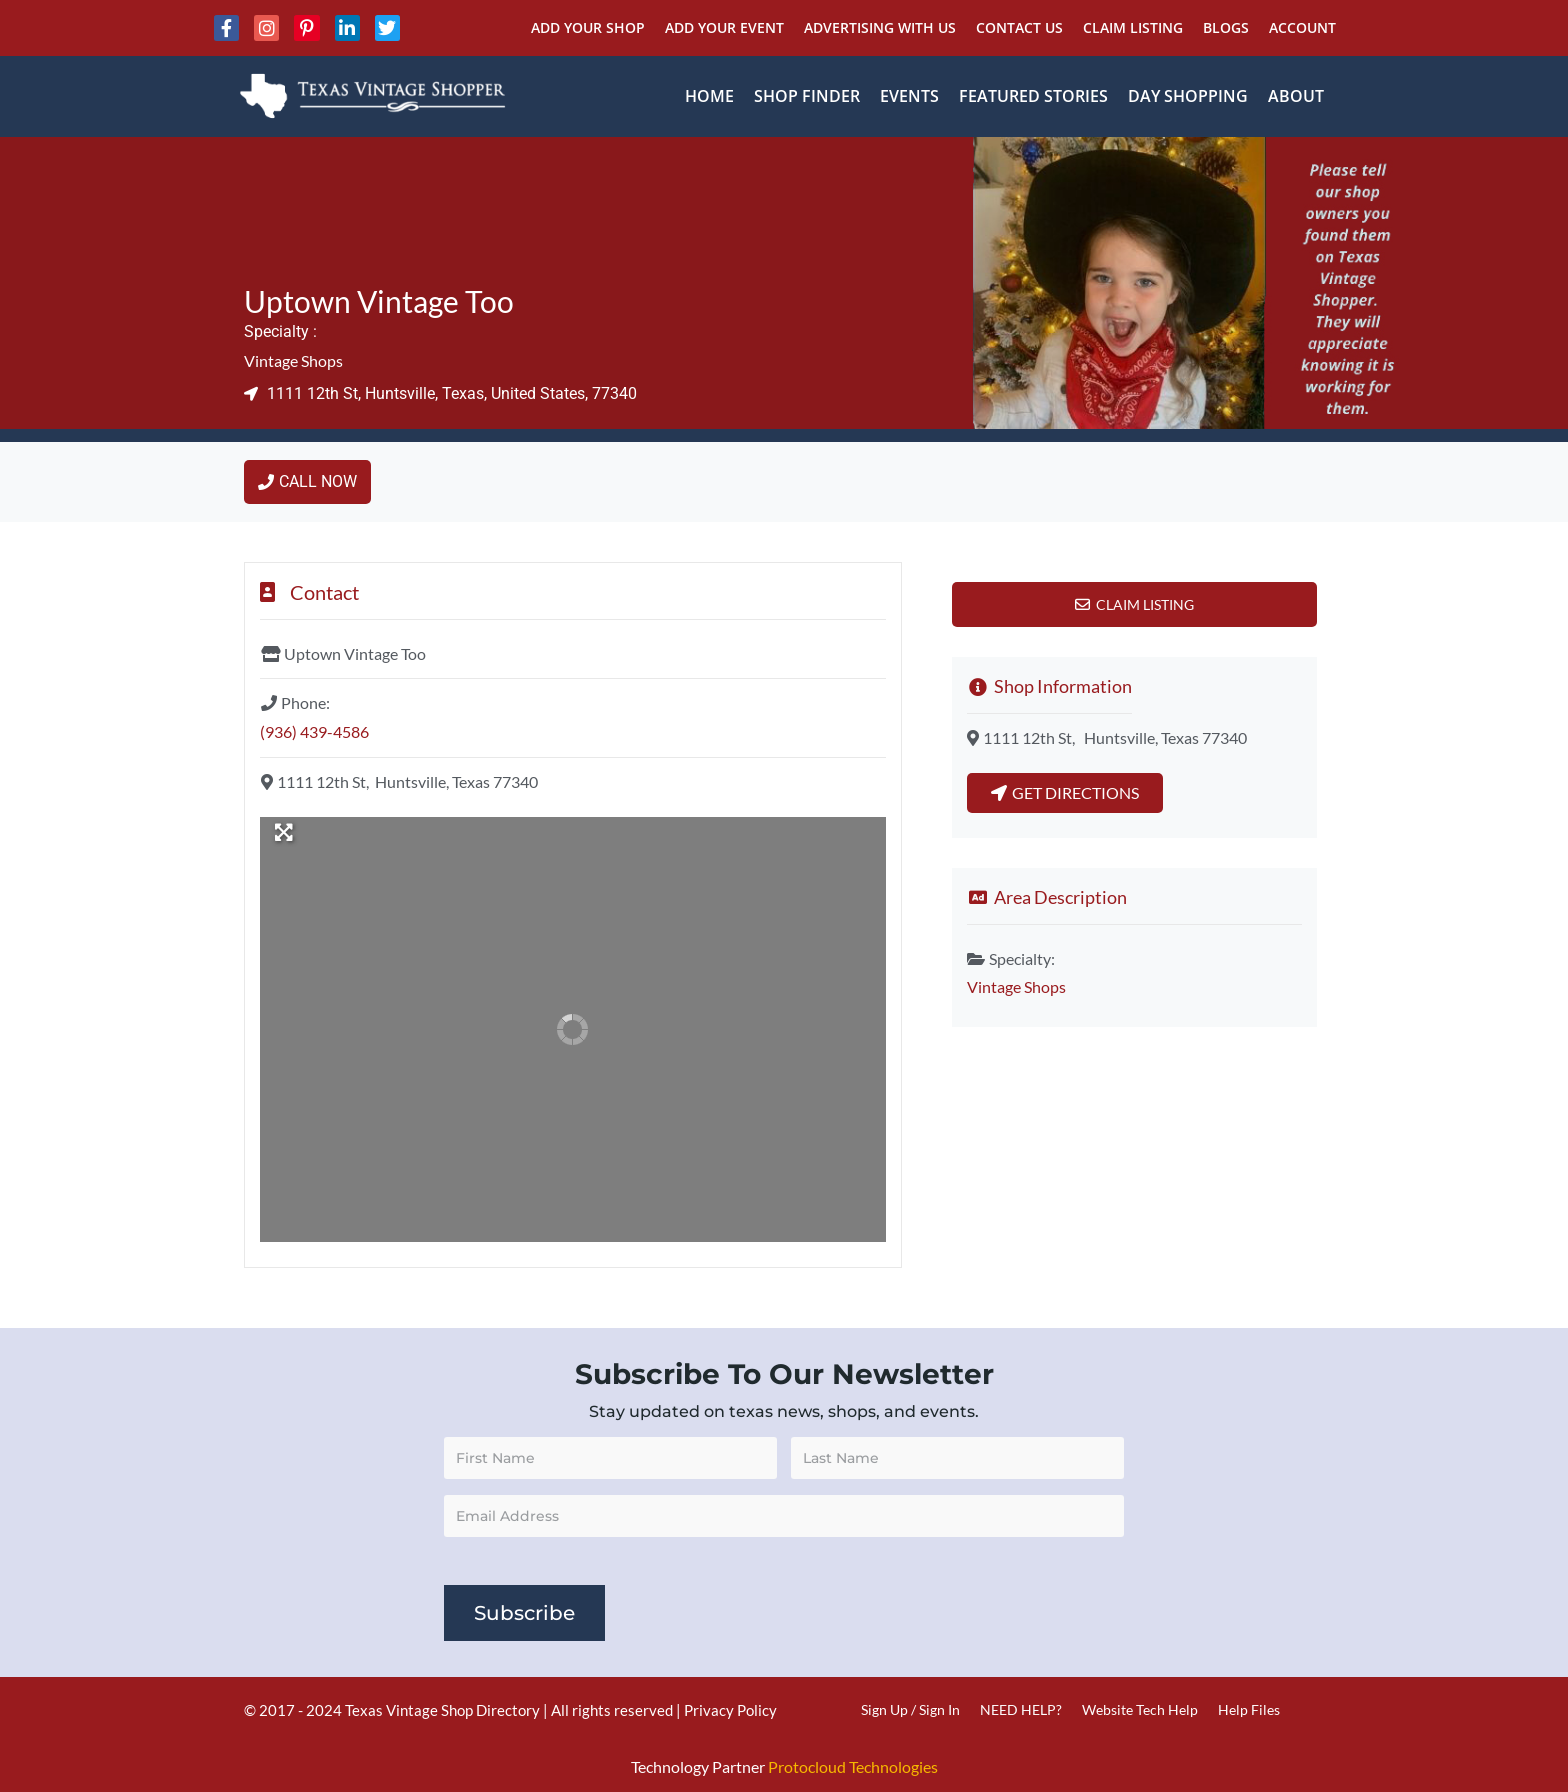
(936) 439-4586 (314, 731)
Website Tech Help (1140, 1709)
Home (709, 96)
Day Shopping (1188, 96)
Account (1302, 27)
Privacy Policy (730, 1710)
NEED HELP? (1021, 1709)
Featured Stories (1033, 96)
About (1296, 96)
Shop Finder (807, 96)
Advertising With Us (880, 27)
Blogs (1226, 27)
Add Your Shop (588, 27)
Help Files (1249, 1709)
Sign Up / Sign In (910, 1709)
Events (909, 96)
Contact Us (1019, 27)
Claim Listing (1133, 27)
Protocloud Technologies (853, 1766)
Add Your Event (724, 27)
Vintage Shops (293, 360)
